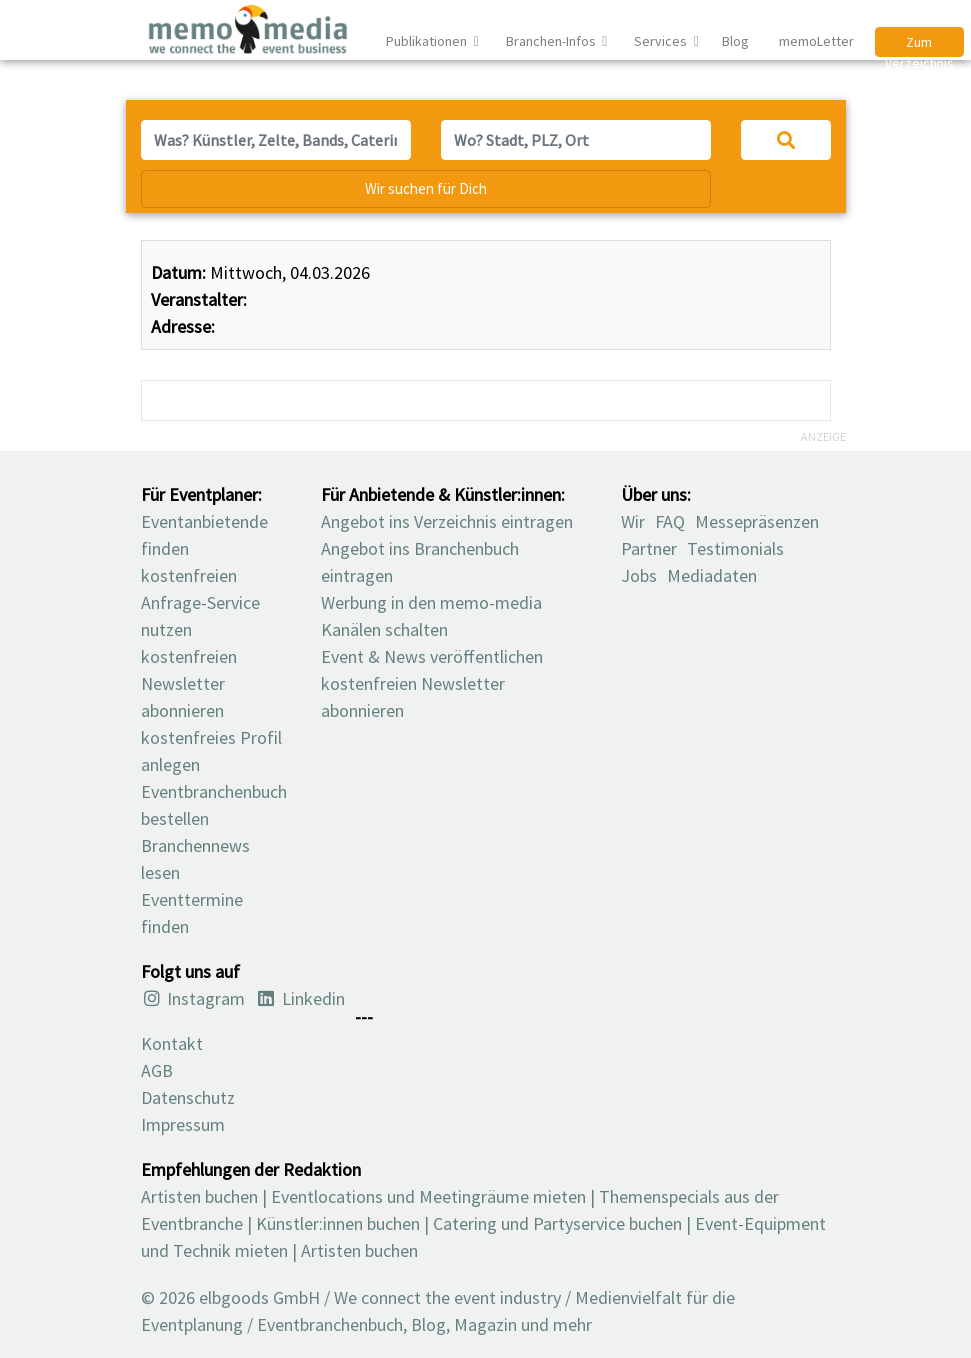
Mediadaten (712, 575)
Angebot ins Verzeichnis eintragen (447, 521)
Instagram (193, 998)
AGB (157, 1070)
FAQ (670, 521)
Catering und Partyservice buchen (557, 1223)
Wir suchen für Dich (426, 188)
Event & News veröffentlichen (432, 656)
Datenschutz (188, 1097)
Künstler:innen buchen (338, 1223)
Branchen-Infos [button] (552, 41)
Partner (649, 548)
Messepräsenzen (757, 521)
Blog (735, 41)
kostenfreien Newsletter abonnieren (189, 683)
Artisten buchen (199, 1196)
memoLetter (815, 41)
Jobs (639, 575)
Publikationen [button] (428, 41)
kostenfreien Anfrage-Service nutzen (200, 602)
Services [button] (662, 41)
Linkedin (300, 998)
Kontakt (172, 1043)
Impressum (183, 1124)
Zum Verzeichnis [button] (919, 45)
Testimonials (735, 548)
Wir (633, 521)
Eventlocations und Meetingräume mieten (428, 1196)
